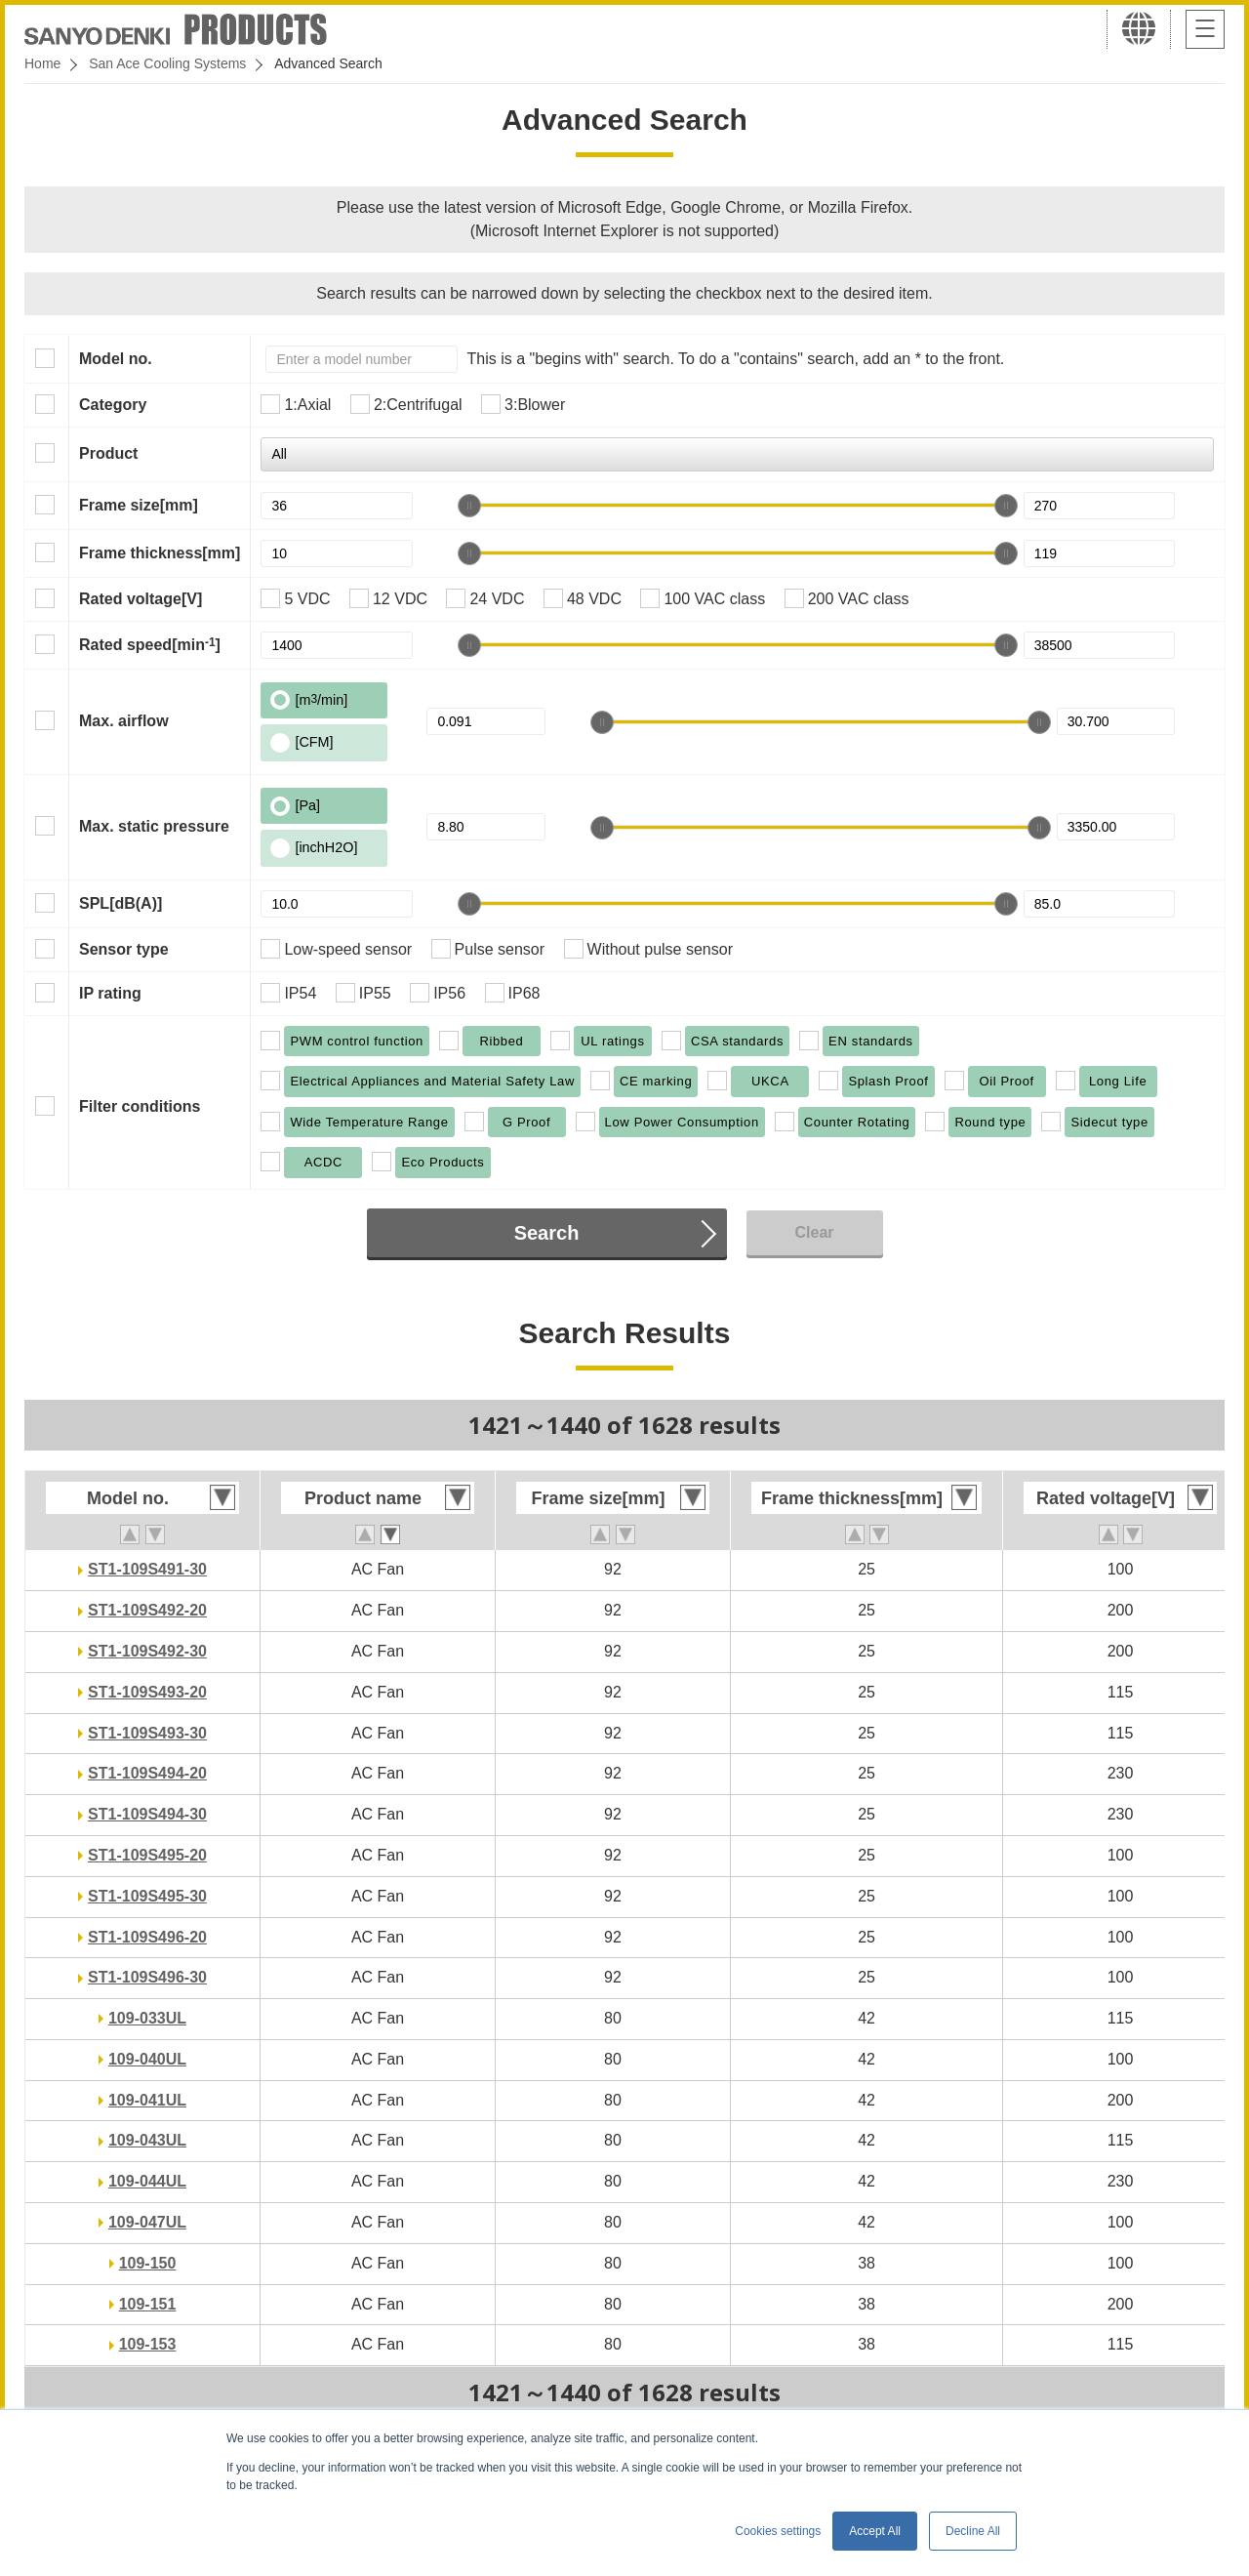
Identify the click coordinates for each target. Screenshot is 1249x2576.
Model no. (115, 358)
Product (108, 453)
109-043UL (147, 2140)
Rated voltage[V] (140, 599)
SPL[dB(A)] (120, 903)
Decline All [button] (973, 2531)
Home (42, 63)
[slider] (469, 505)
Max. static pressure (154, 826)
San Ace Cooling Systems (167, 63)
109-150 (148, 2263)
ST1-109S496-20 (147, 1937)
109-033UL (147, 2018)
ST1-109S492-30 (147, 1651)
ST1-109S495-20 (147, 1855)
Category (112, 404)
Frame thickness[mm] (159, 553)
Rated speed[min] (150, 644)
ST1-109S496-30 (147, 1977)
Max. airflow (124, 721)
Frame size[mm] (138, 505)
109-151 (148, 2304)
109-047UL (147, 2222)
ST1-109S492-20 (147, 1610)
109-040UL (147, 2059)
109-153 (148, 2344)
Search (547, 1233)
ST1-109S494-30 (147, 1814)
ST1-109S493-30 (147, 1733)
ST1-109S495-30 (147, 1896)
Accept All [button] (875, 2531)
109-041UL (147, 2100)
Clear (813, 1232)
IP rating (110, 993)
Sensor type (124, 949)
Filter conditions (139, 1106)
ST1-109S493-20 (147, 1692)
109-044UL (147, 2181)
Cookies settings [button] (778, 2531)
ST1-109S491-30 (147, 1569)
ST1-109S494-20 (147, 1773)
